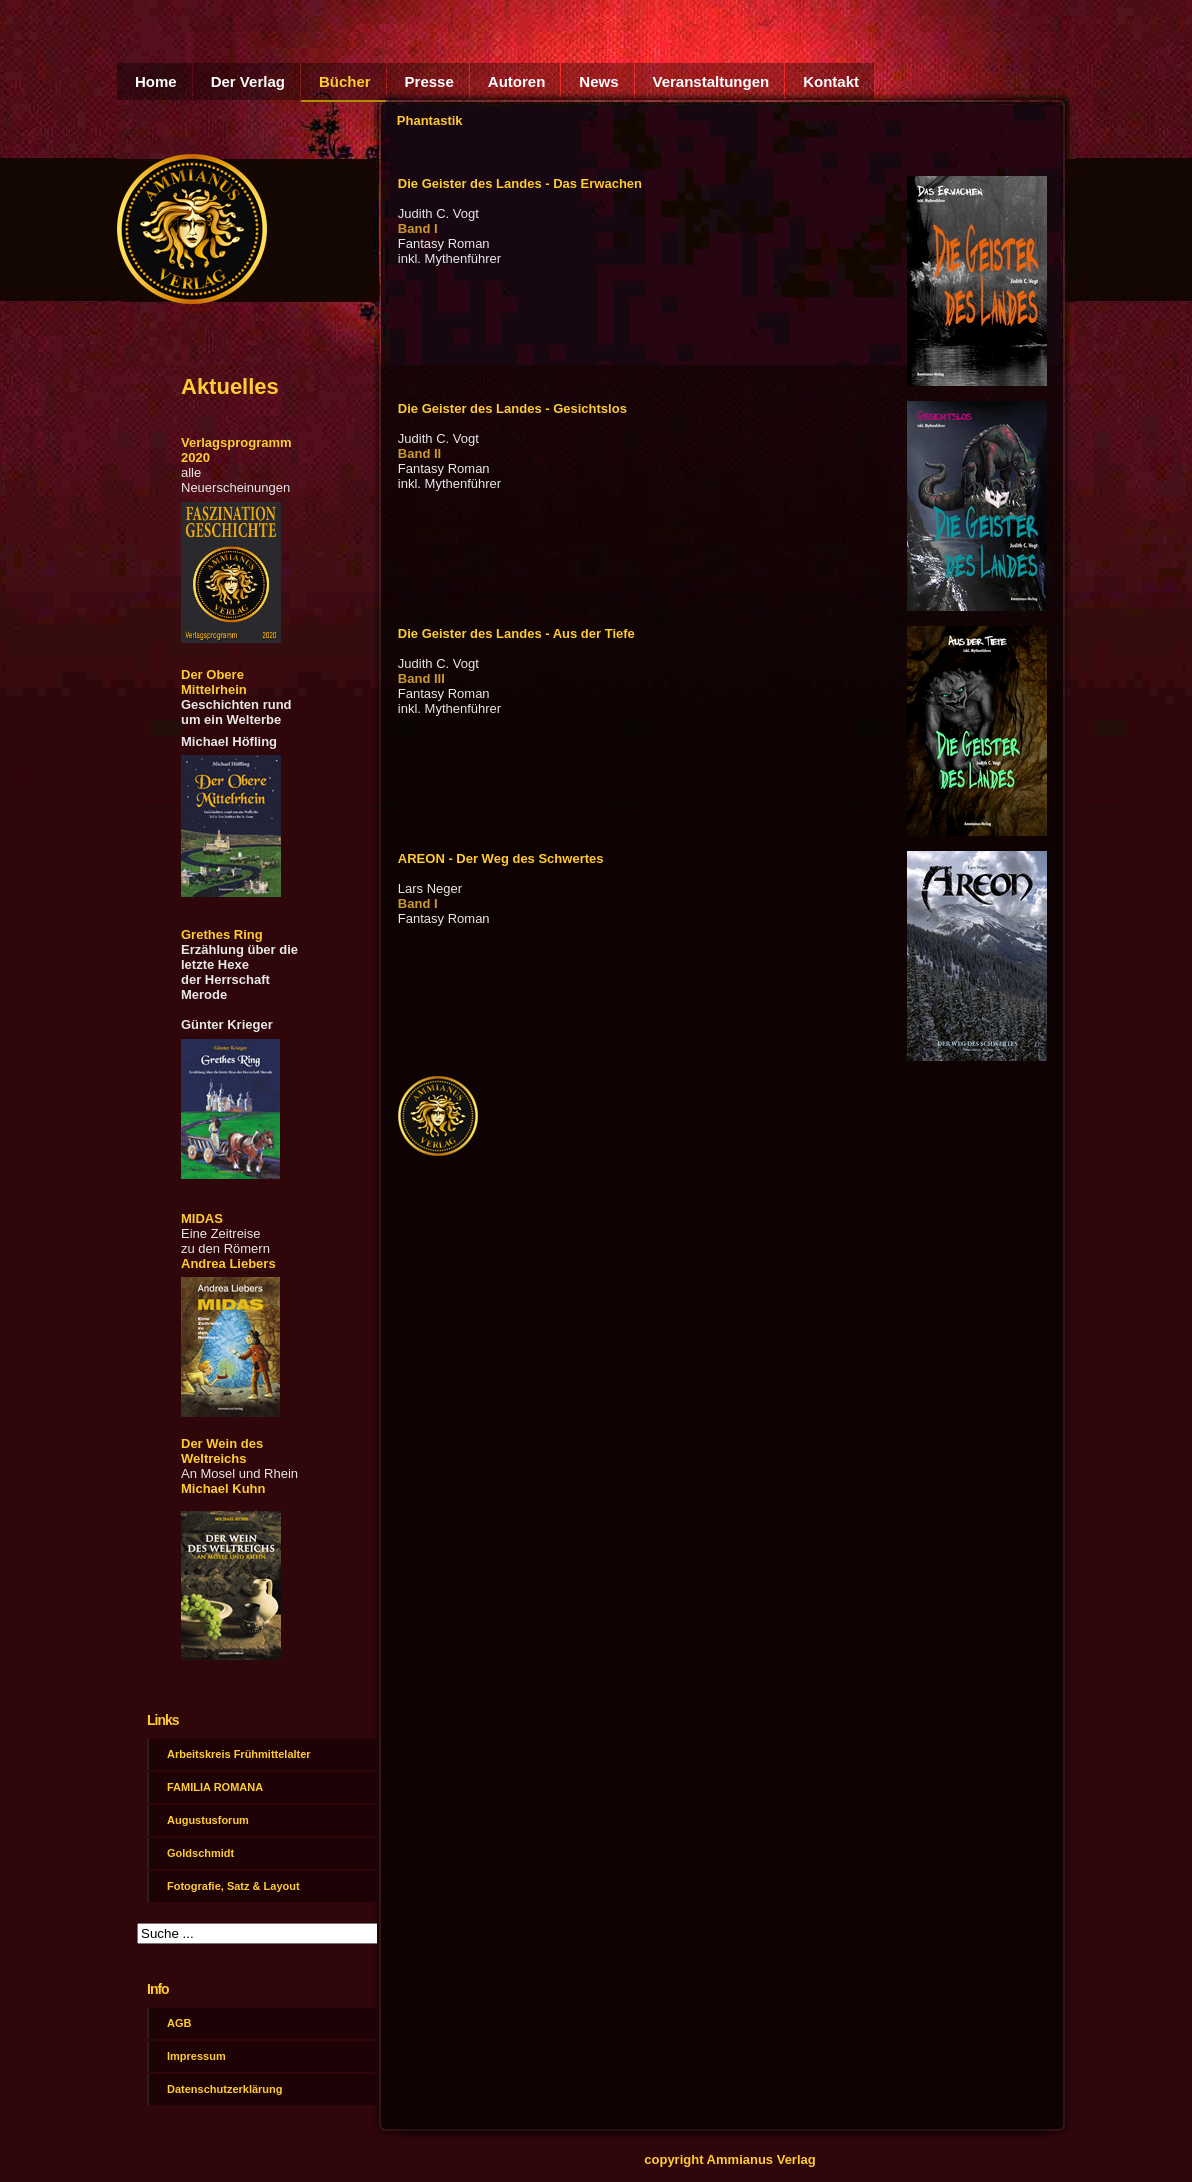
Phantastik (430, 120)
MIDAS (202, 1218)
